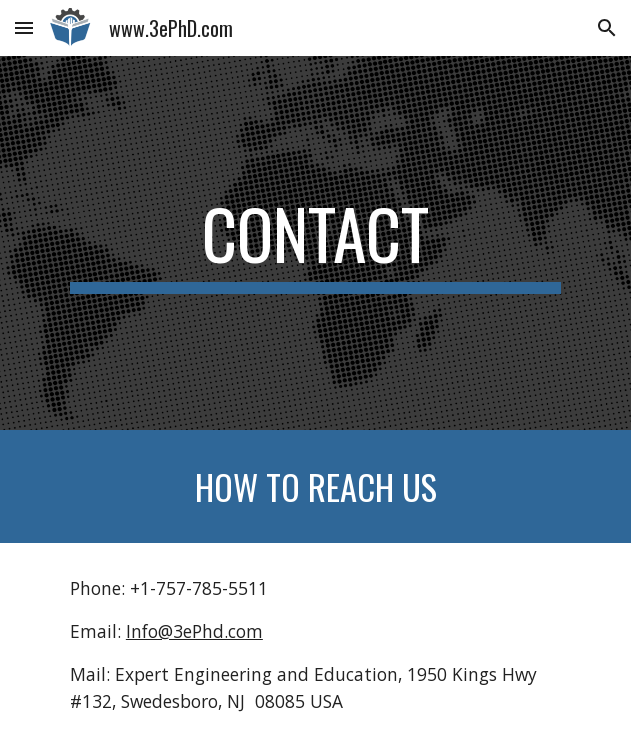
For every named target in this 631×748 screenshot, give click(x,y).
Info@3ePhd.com (194, 631)
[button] (24, 27)
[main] (315, 243)
